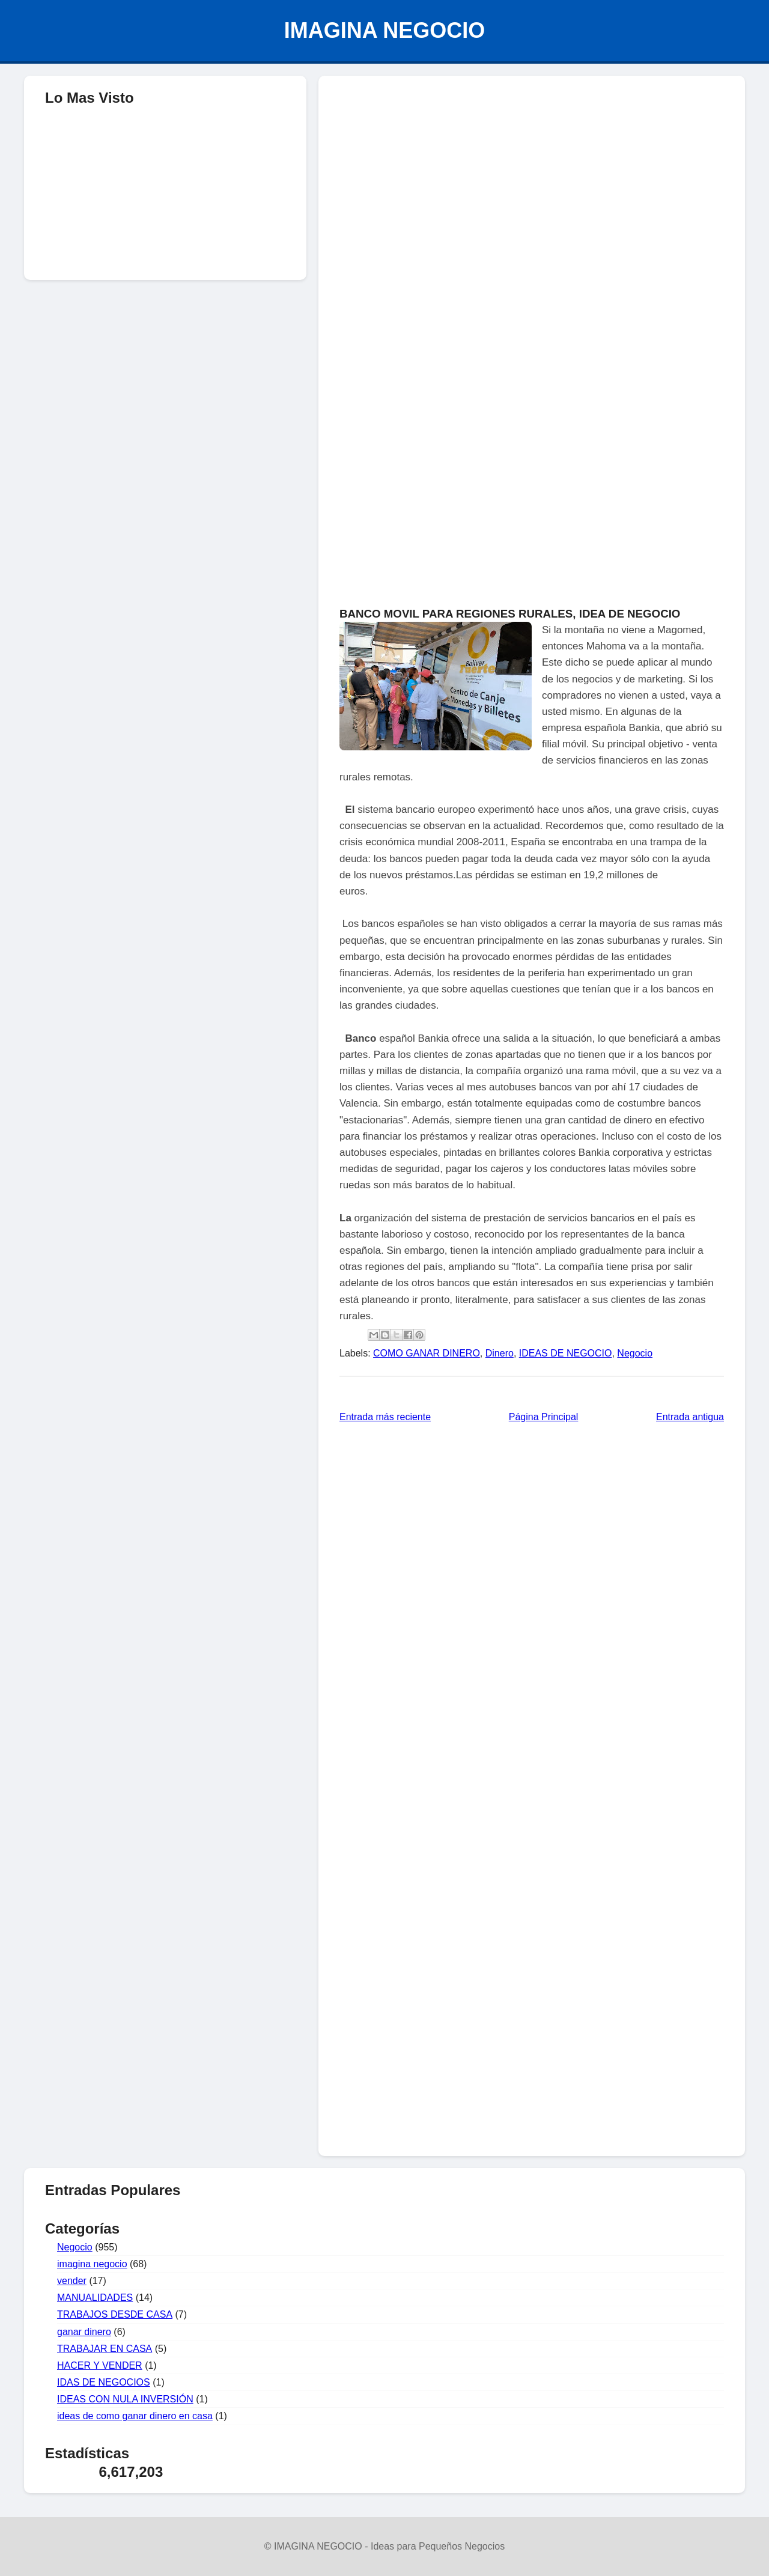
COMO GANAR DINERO (426, 1353)
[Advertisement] (531, 172)
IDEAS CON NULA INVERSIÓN (125, 2399)
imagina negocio (92, 2264)
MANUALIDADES (95, 2297)
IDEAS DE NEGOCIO (565, 1353)
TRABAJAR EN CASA (104, 2349)
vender (72, 2281)
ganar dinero (84, 2332)
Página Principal (544, 1417)
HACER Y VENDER (99, 2365)
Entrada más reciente (385, 1417)
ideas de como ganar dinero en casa (135, 2416)
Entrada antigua (690, 1417)
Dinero (499, 1353)
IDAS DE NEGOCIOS (103, 2382)
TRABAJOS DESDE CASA (114, 2314)
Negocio (634, 1353)
